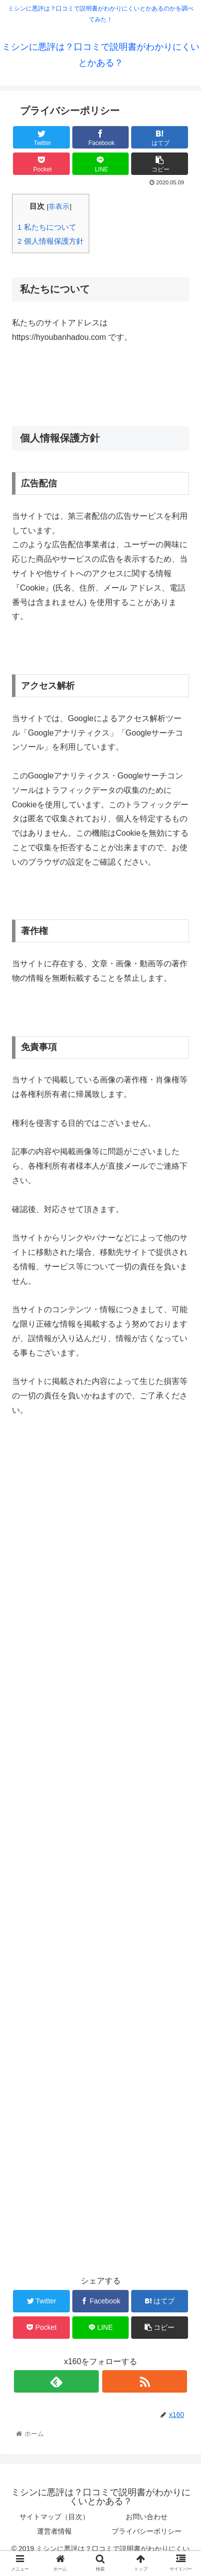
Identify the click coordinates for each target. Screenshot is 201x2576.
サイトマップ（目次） (54, 2517)
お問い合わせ (147, 2517)
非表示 (58, 206)
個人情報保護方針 (50, 241)
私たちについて (46, 227)
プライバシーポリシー (147, 2531)
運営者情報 (54, 2531)
